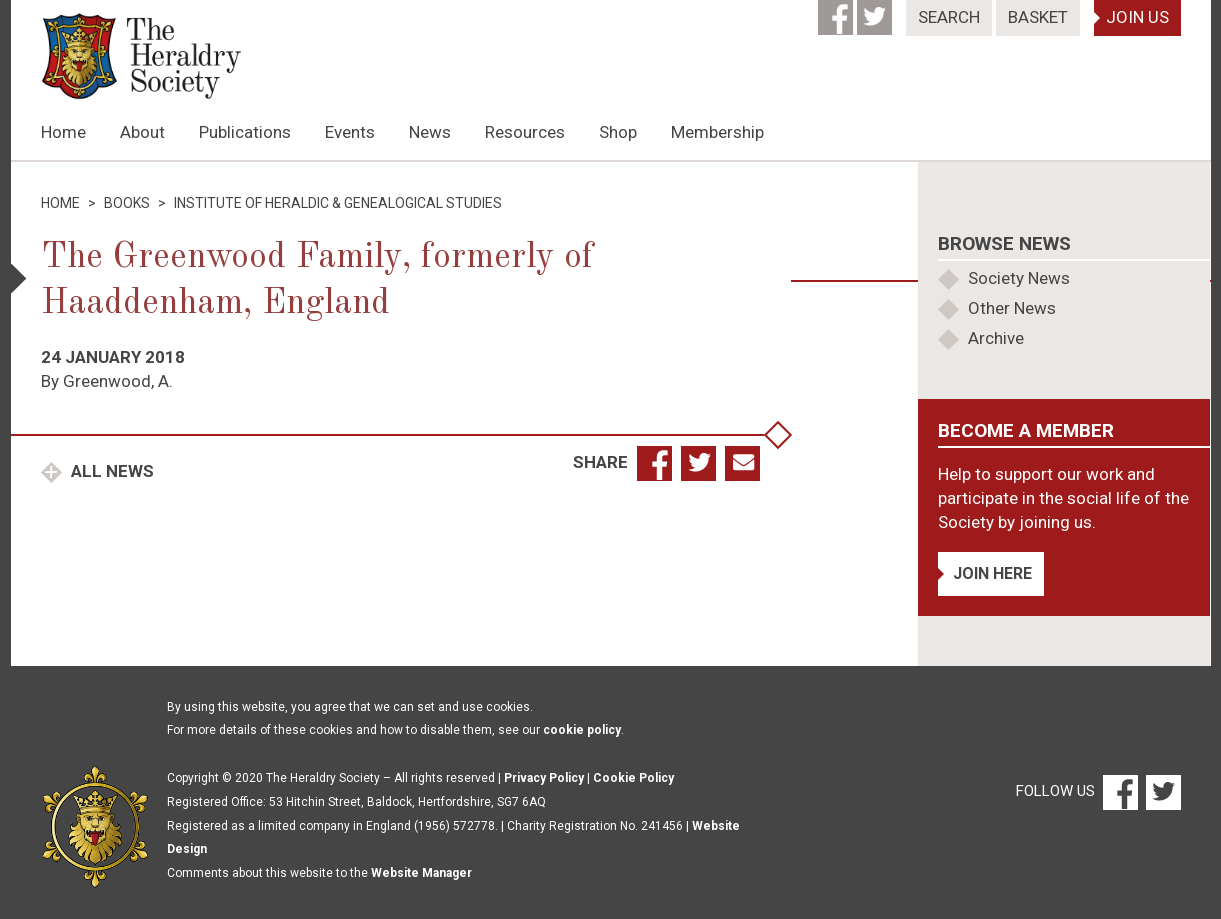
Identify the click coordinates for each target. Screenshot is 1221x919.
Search (949, 17)
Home (63, 132)
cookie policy (582, 730)
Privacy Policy (544, 778)
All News (110, 471)
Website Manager (421, 873)
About (142, 132)
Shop (618, 132)
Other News (1012, 308)
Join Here (992, 573)
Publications (245, 132)
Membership (717, 132)
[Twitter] (876, 11)
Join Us (1137, 17)
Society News (1019, 278)
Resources (525, 132)
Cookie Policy (633, 778)
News (430, 132)
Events (350, 132)
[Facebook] (837, 11)
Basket (1038, 17)
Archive (996, 338)
